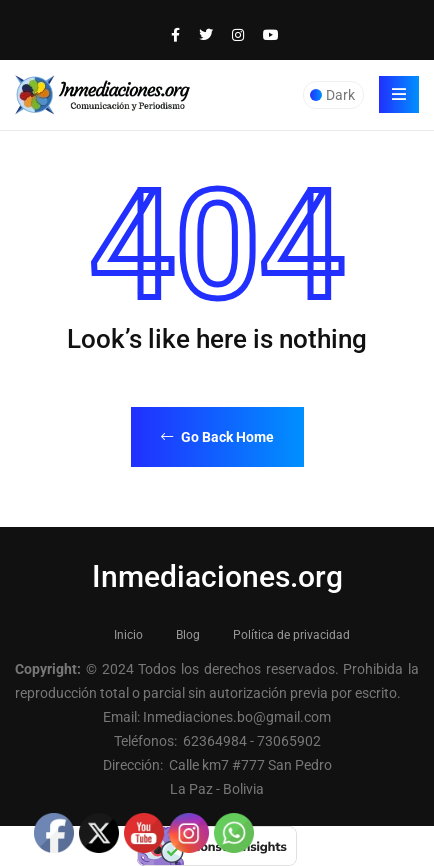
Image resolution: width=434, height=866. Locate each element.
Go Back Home (217, 437)
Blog (188, 635)
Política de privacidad (291, 635)
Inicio (128, 635)
